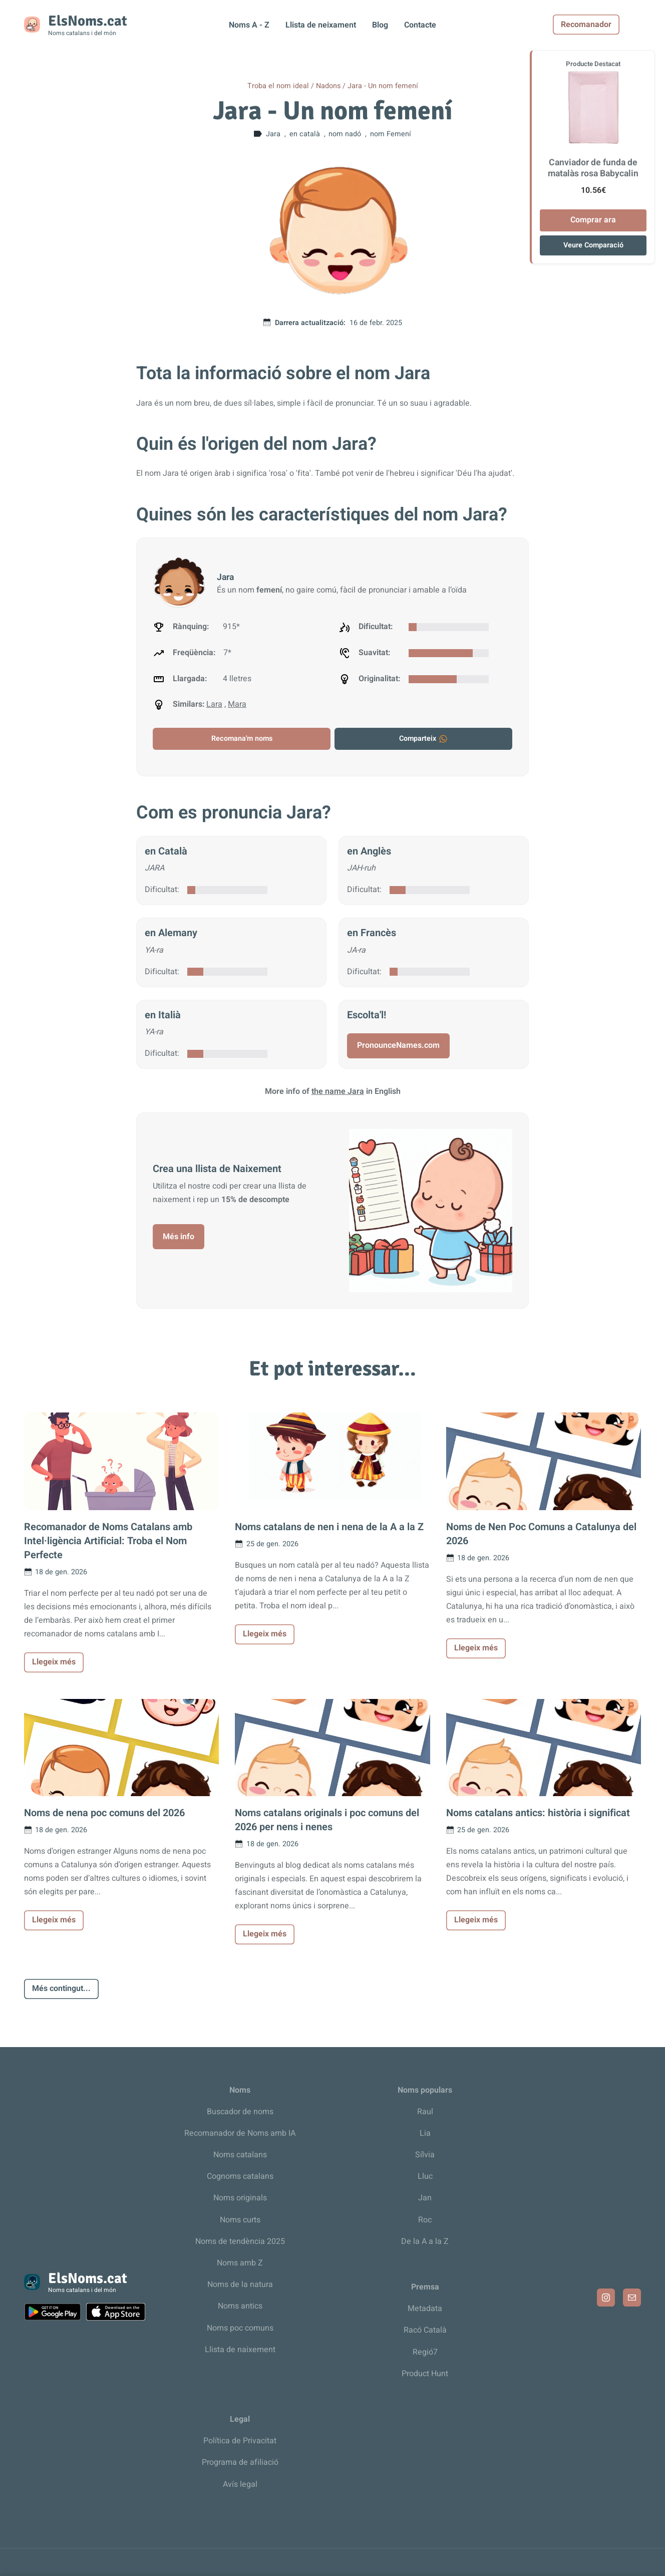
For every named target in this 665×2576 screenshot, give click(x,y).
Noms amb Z (240, 2263)
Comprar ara (593, 220)
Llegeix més (54, 1662)
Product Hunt (425, 2374)
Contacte (420, 25)
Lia (425, 2133)
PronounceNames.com (398, 1045)
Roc (425, 2220)
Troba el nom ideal (278, 86)
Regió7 (425, 2352)
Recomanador (607, 25)
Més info (178, 1237)
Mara (237, 704)
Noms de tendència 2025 (240, 2241)
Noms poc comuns (240, 2328)
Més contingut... (61, 1988)
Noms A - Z (249, 25)
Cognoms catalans (240, 2176)
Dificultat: (162, 890)
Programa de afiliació (240, 2462)
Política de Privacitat (239, 2441)
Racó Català (425, 2330)
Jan (425, 2198)
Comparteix (423, 738)
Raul (425, 2112)
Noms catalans (240, 2155)
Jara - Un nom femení (383, 86)
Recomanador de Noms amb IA (239, 2133)
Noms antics (240, 2306)
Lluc (425, 2176)
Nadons (328, 86)
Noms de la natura (240, 2284)
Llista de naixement (240, 2350)
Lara (214, 704)
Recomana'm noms (241, 738)
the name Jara (337, 1091)
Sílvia (425, 2155)
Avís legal (240, 2484)
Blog (380, 25)
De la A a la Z (425, 2241)
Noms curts (240, 2220)
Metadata (425, 2309)
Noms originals (240, 2198)
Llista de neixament (320, 25)
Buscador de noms (240, 2112)
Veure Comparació (593, 245)
